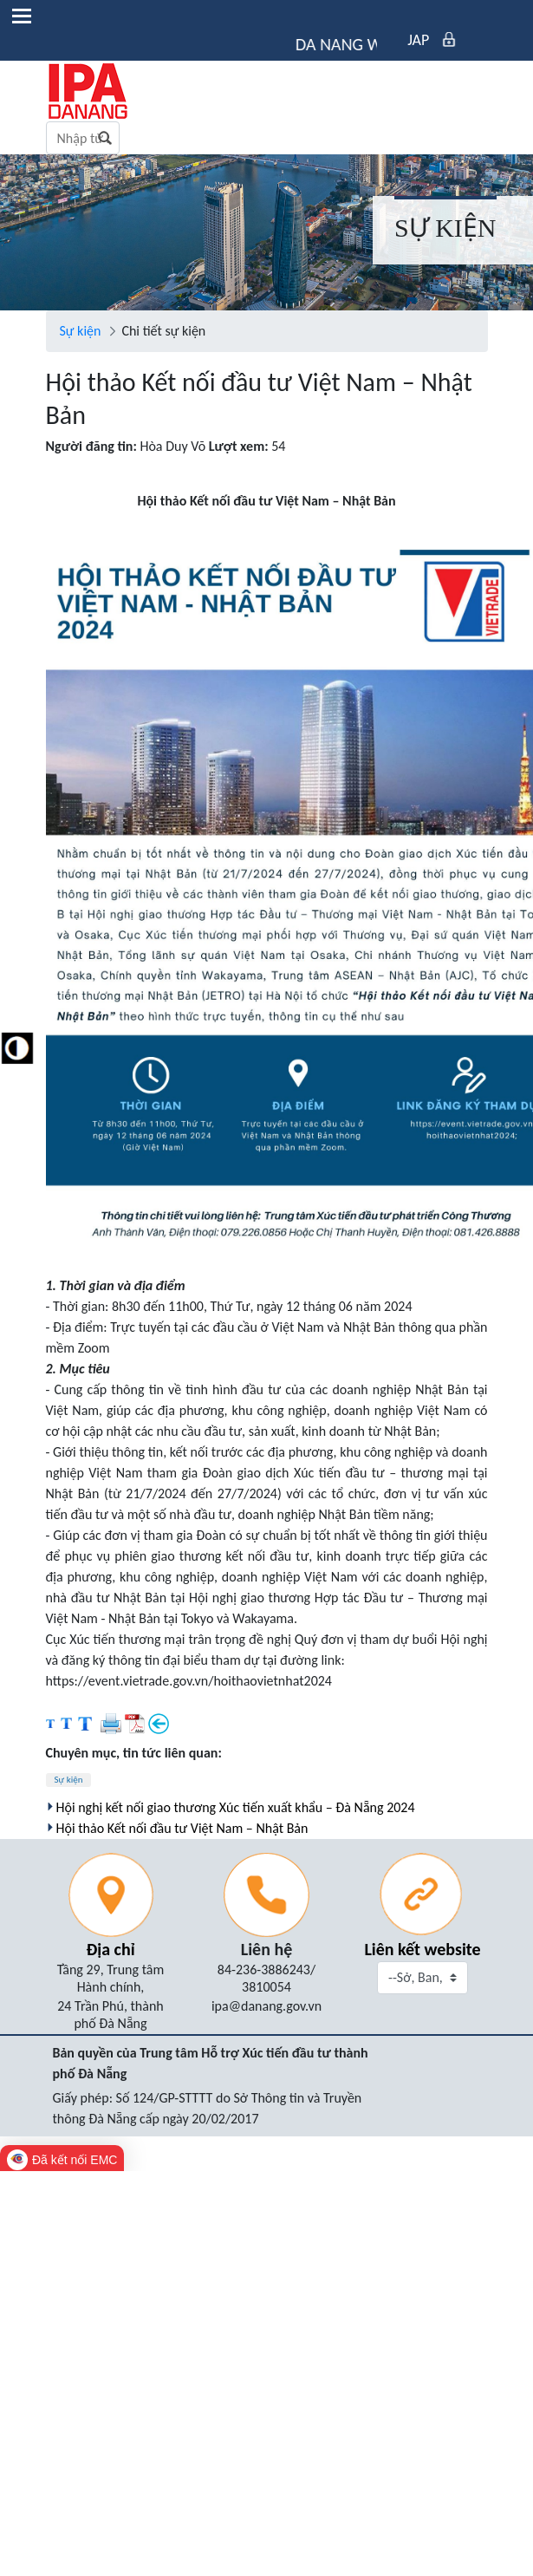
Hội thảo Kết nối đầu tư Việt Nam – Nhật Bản (182, 1828)
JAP (418, 39)
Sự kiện (69, 1779)
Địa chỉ (110, 1949)
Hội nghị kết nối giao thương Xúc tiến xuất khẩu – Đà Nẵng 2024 (235, 1807)
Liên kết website (422, 1949)
